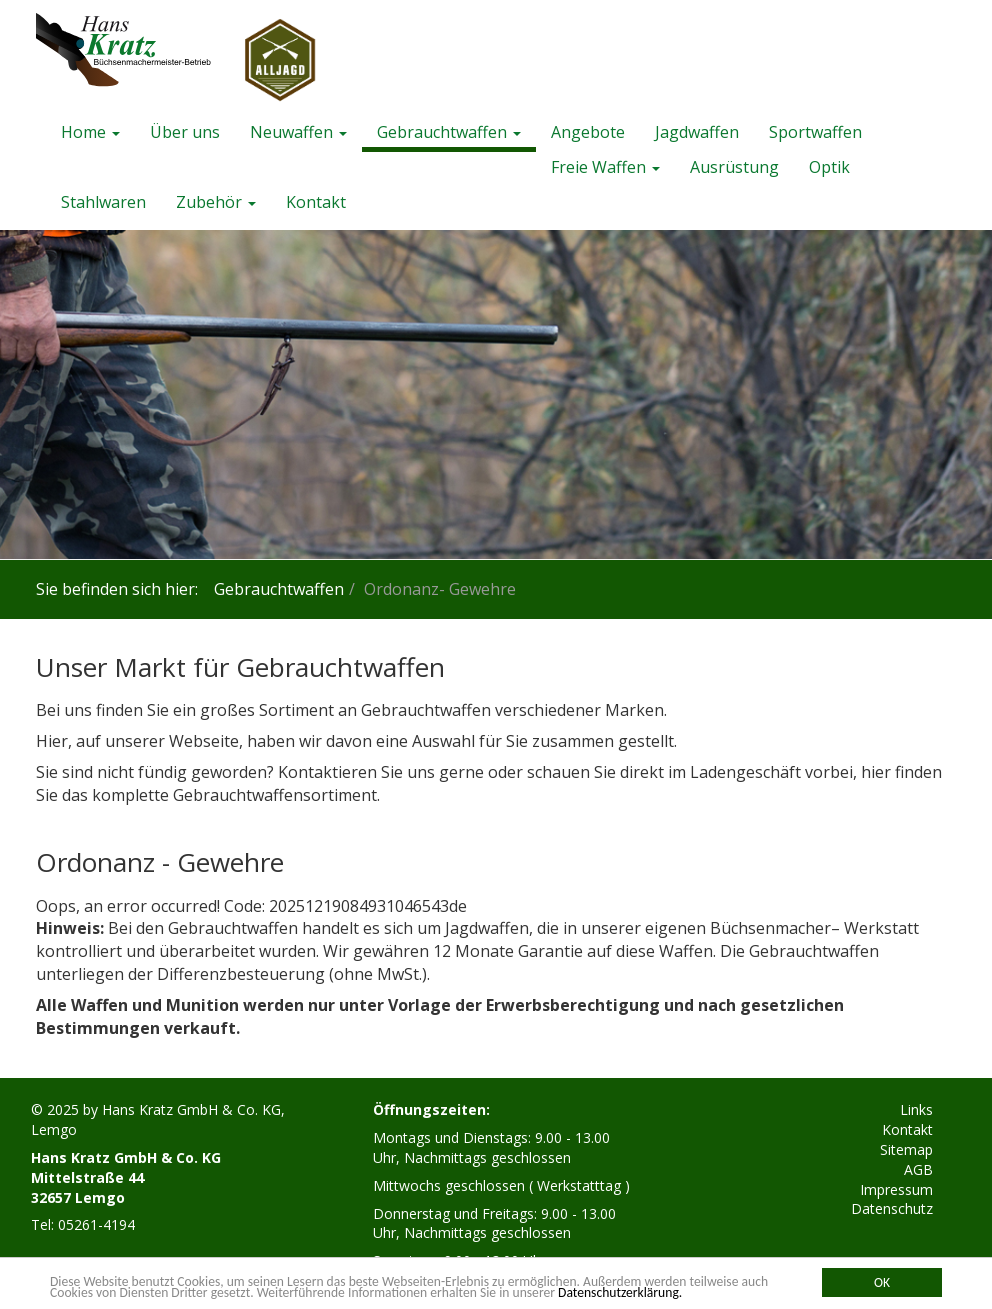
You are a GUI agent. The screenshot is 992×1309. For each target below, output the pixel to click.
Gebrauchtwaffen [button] (449, 132)
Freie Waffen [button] (605, 167)
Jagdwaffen (697, 132)
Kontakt (316, 202)
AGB (918, 1169)
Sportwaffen (815, 132)
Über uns (185, 132)
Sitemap (906, 1149)
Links (916, 1109)
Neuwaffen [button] (298, 132)
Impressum (896, 1189)
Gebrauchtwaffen (279, 589)
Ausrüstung (734, 167)
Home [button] (90, 132)
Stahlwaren (103, 202)
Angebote (588, 132)
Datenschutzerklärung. (620, 1292)
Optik (829, 167)
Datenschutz (892, 1208)
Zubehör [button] (216, 202)
